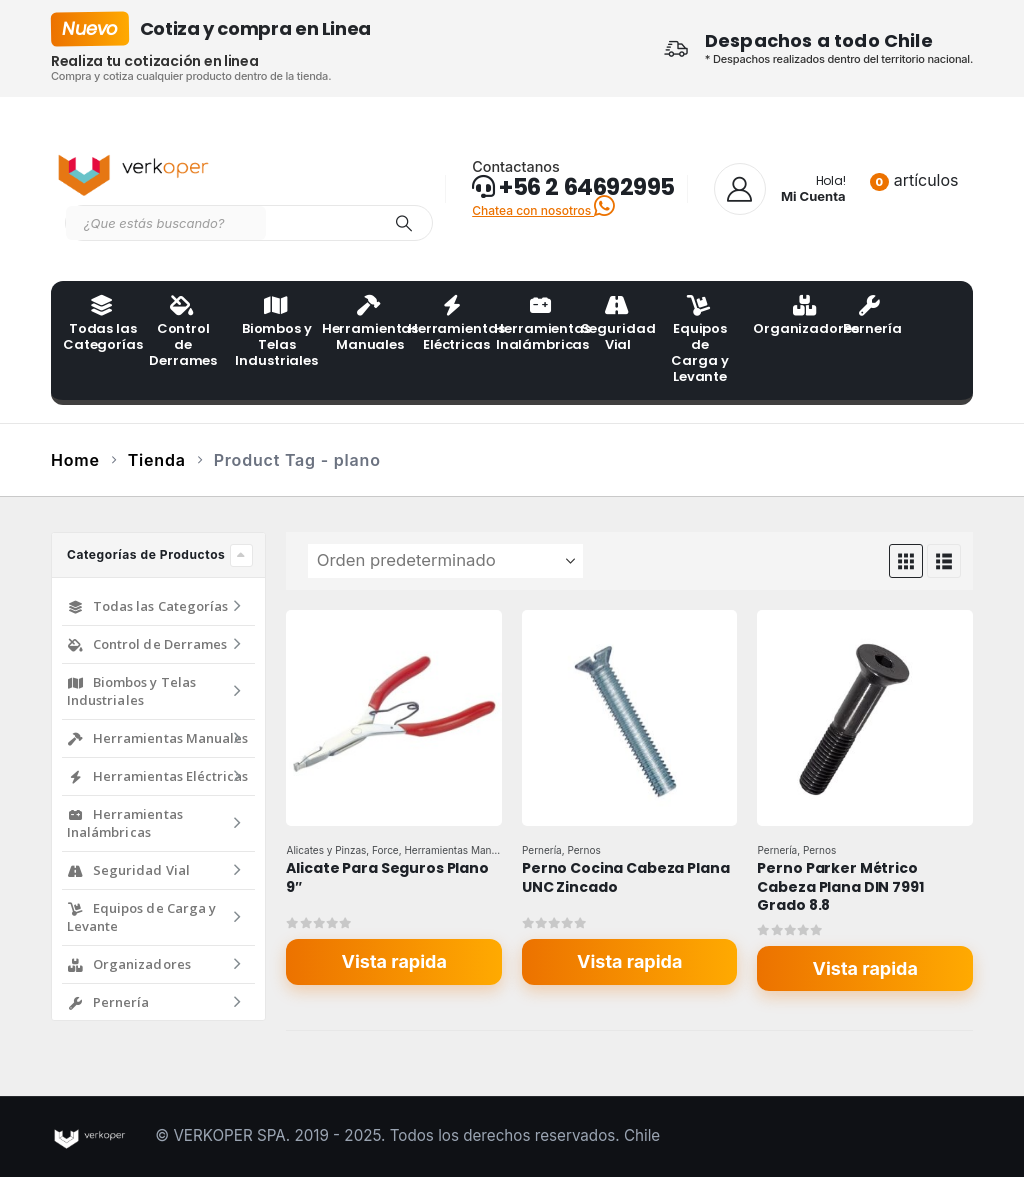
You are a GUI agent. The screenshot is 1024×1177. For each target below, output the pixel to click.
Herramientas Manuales (359, 325)
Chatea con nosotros (543, 210)
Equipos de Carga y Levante (699, 341)
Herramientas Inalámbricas (531, 325)
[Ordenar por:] (445, 561)
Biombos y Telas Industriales (272, 333)
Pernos (583, 850)
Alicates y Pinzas (326, 850)
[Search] (404, 223)
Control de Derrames (183, 333)
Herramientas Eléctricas (445, 325)
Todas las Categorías (100, 325)
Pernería (872, 317)
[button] (906, 561)
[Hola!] (780, 189)
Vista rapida (394, 961)
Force (385, 850)
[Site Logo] (136, 171)
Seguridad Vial (618, 325)
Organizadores (790, 317)
